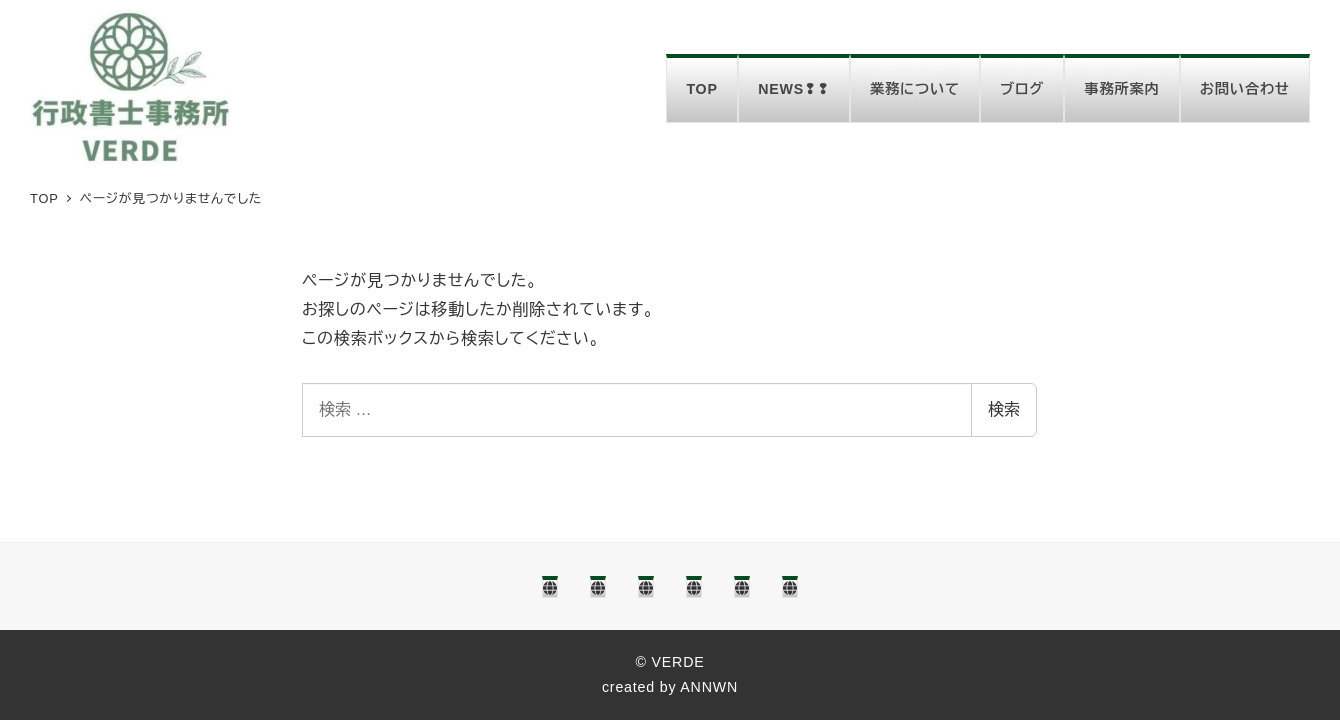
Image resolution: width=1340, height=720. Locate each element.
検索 (1004, 409)
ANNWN (709, 687)
